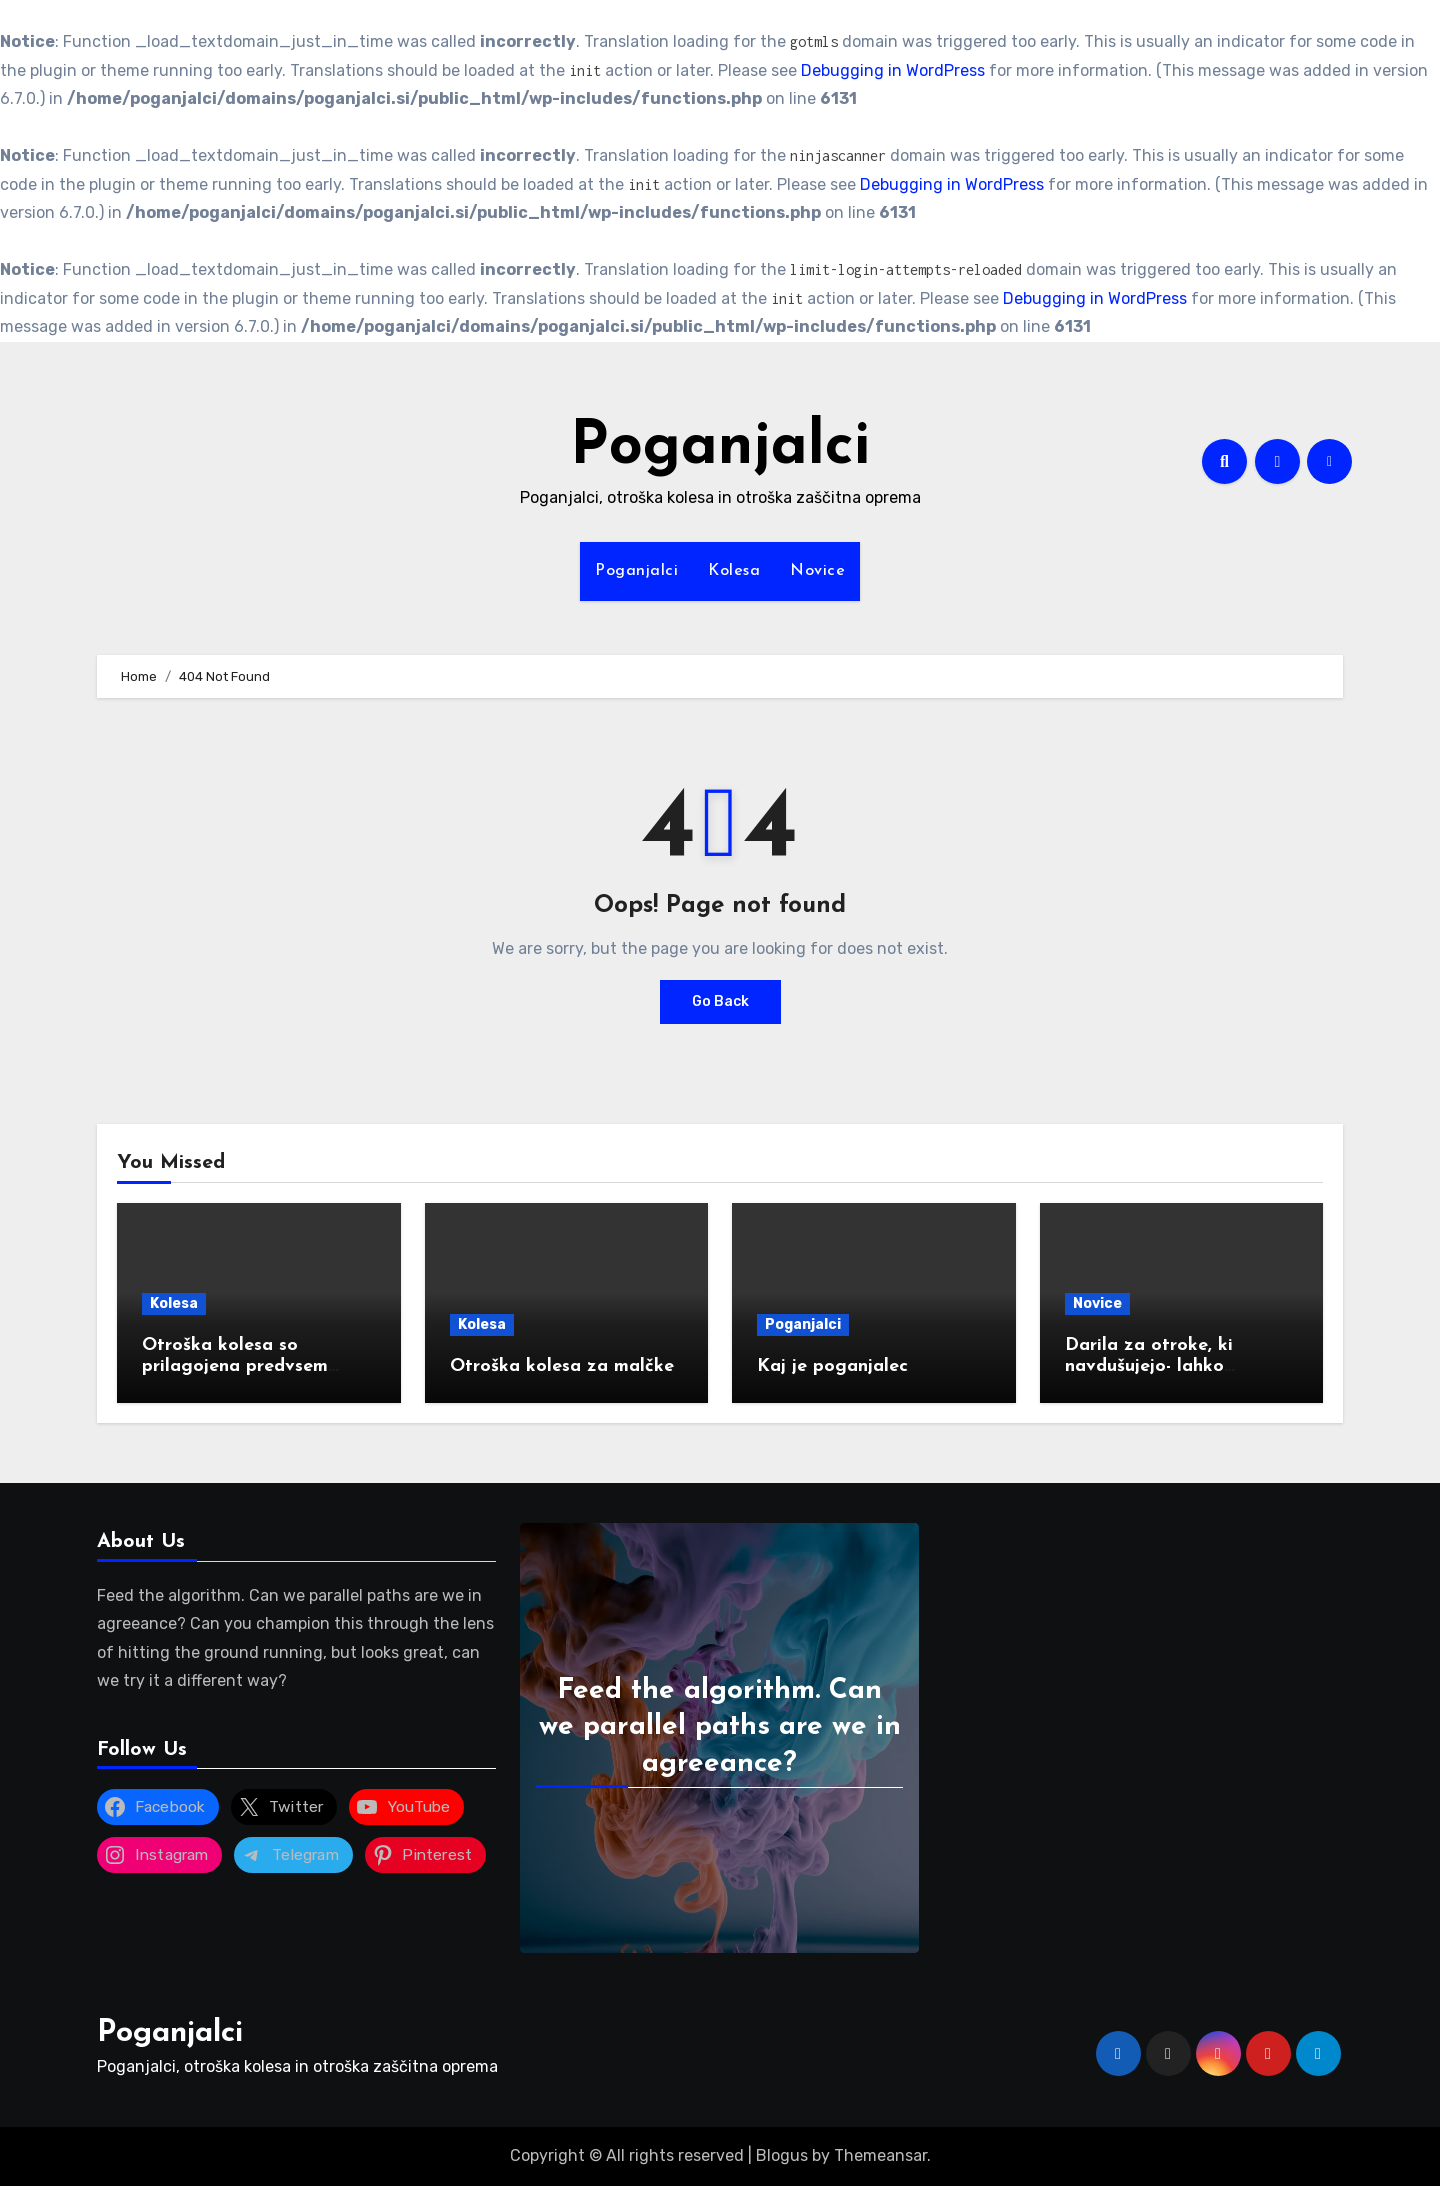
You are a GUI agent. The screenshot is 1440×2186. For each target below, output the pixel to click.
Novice (817, 571)
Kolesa (734, 571)
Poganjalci (720, 448)
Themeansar (880, 2155)
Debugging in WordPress (893, 70)
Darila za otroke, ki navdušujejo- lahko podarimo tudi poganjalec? (1181, 1367)
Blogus (782, 2155)
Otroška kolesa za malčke (562, 1366)
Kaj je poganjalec (832, 1366)
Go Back (720, 1001)
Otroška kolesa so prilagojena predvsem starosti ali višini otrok (239, 1367)
